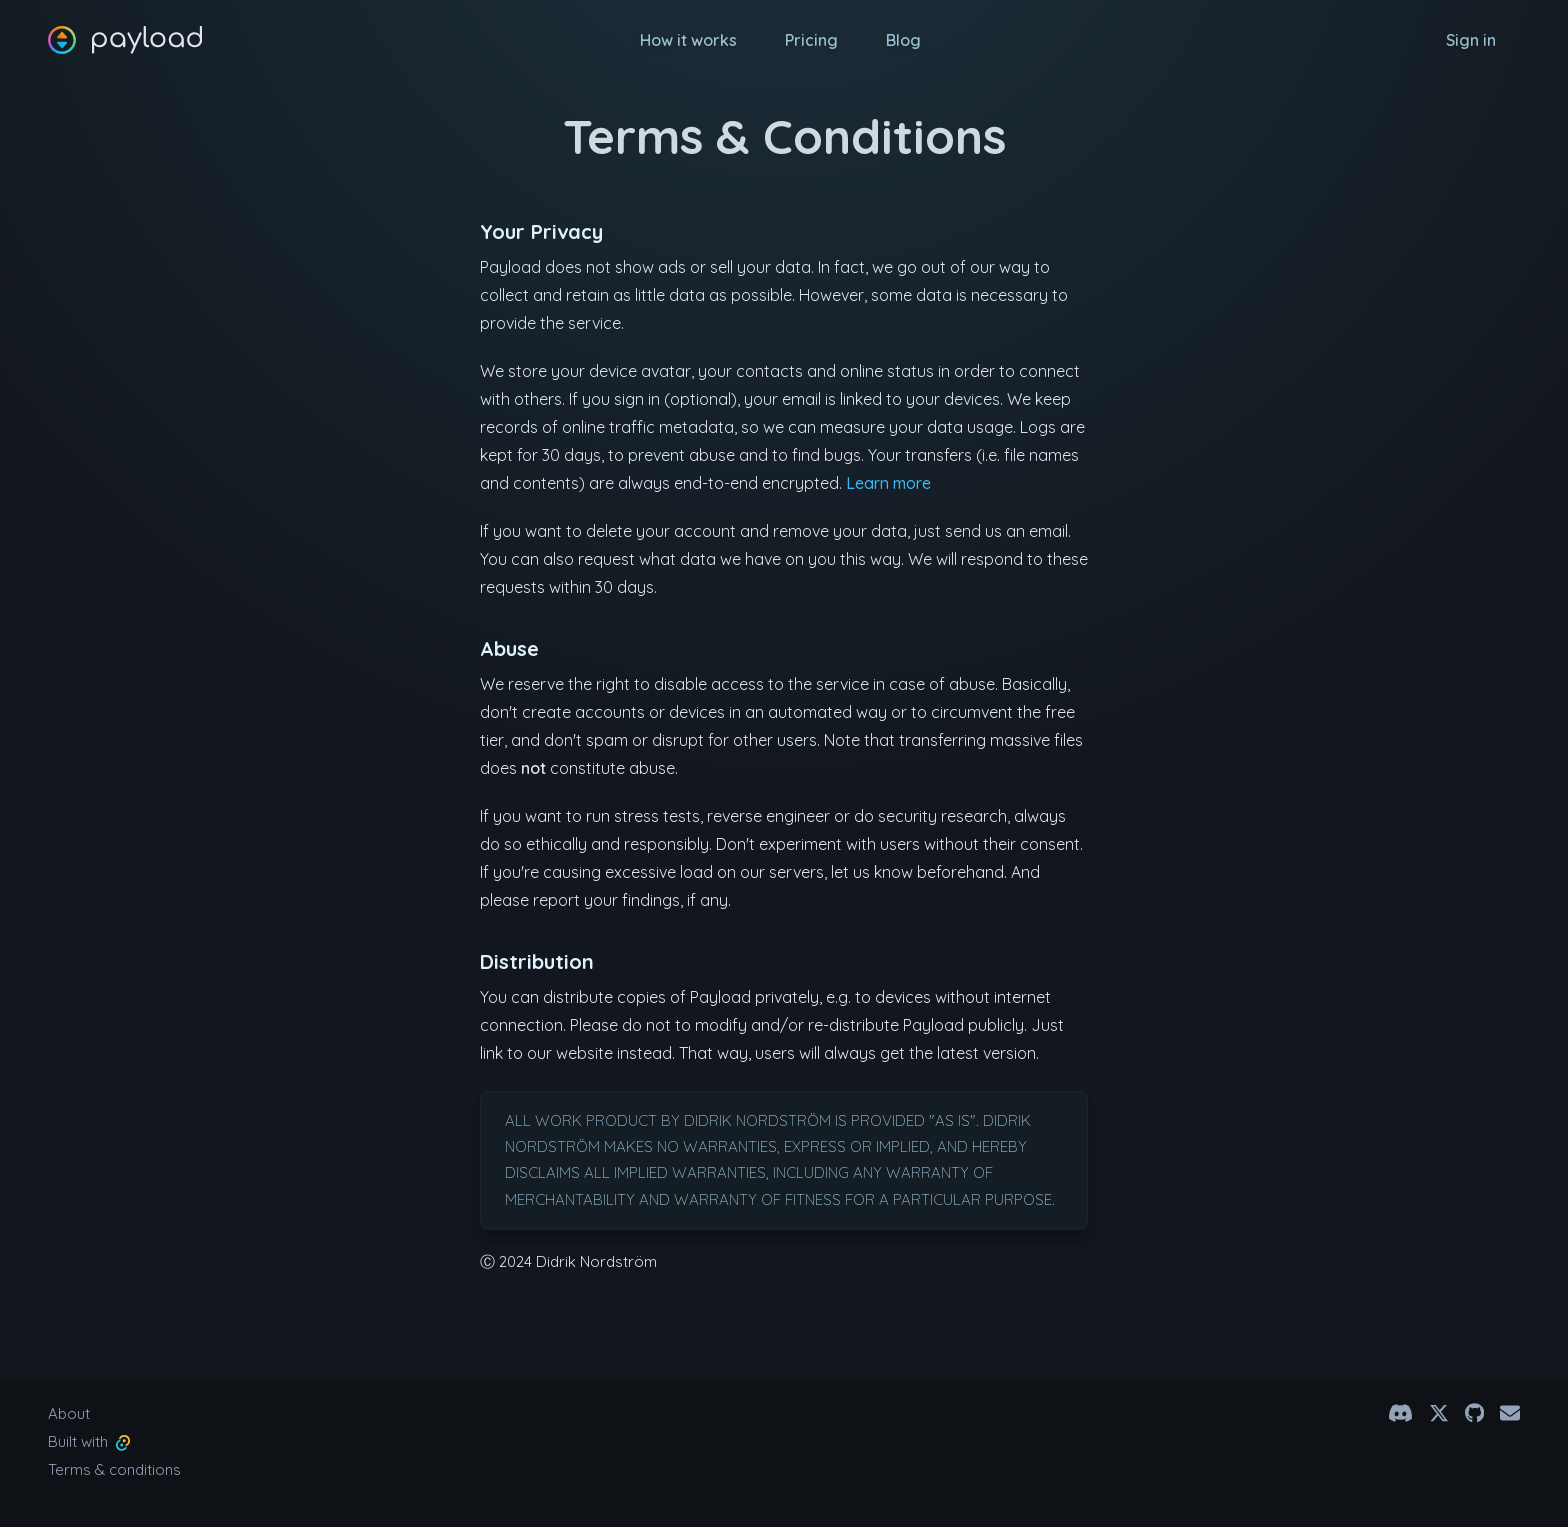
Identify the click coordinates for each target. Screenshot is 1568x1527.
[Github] (1474, 1413)
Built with (89, 1441)
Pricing (811, 40)
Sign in (1471, 40)
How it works (688, 40)
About (69, 1413)
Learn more (888, 483)
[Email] (1510, 1413)
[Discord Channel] (1400, 1413)
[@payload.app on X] (1439, 1413)
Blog (903, 40)
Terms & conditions (114, 1469)
